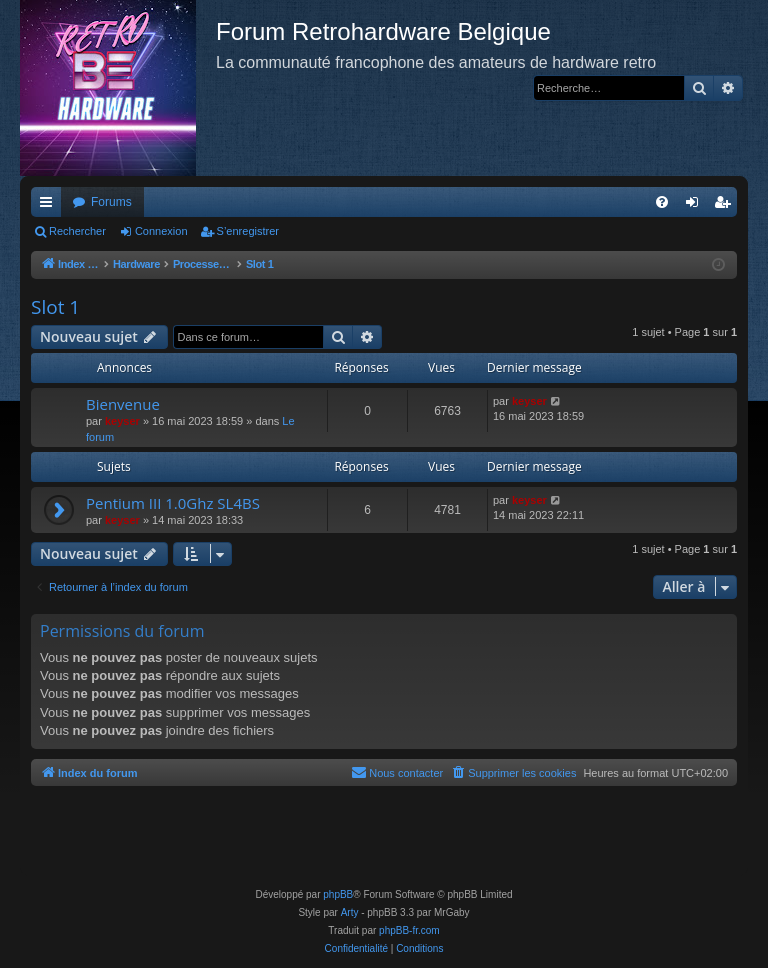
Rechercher (77, 231)
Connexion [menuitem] (696, 206)
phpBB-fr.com (409, 930)
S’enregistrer (248, 231)
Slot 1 (55, 307)
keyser (122, 421)
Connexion (161, 231)
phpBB (338, 894)
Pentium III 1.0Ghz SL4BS (173, 503)
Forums (111, 202)
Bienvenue (123, 404)
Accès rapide (50, 206)
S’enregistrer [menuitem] (726, 206)
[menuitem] (662, 202)
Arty (350, 912)
